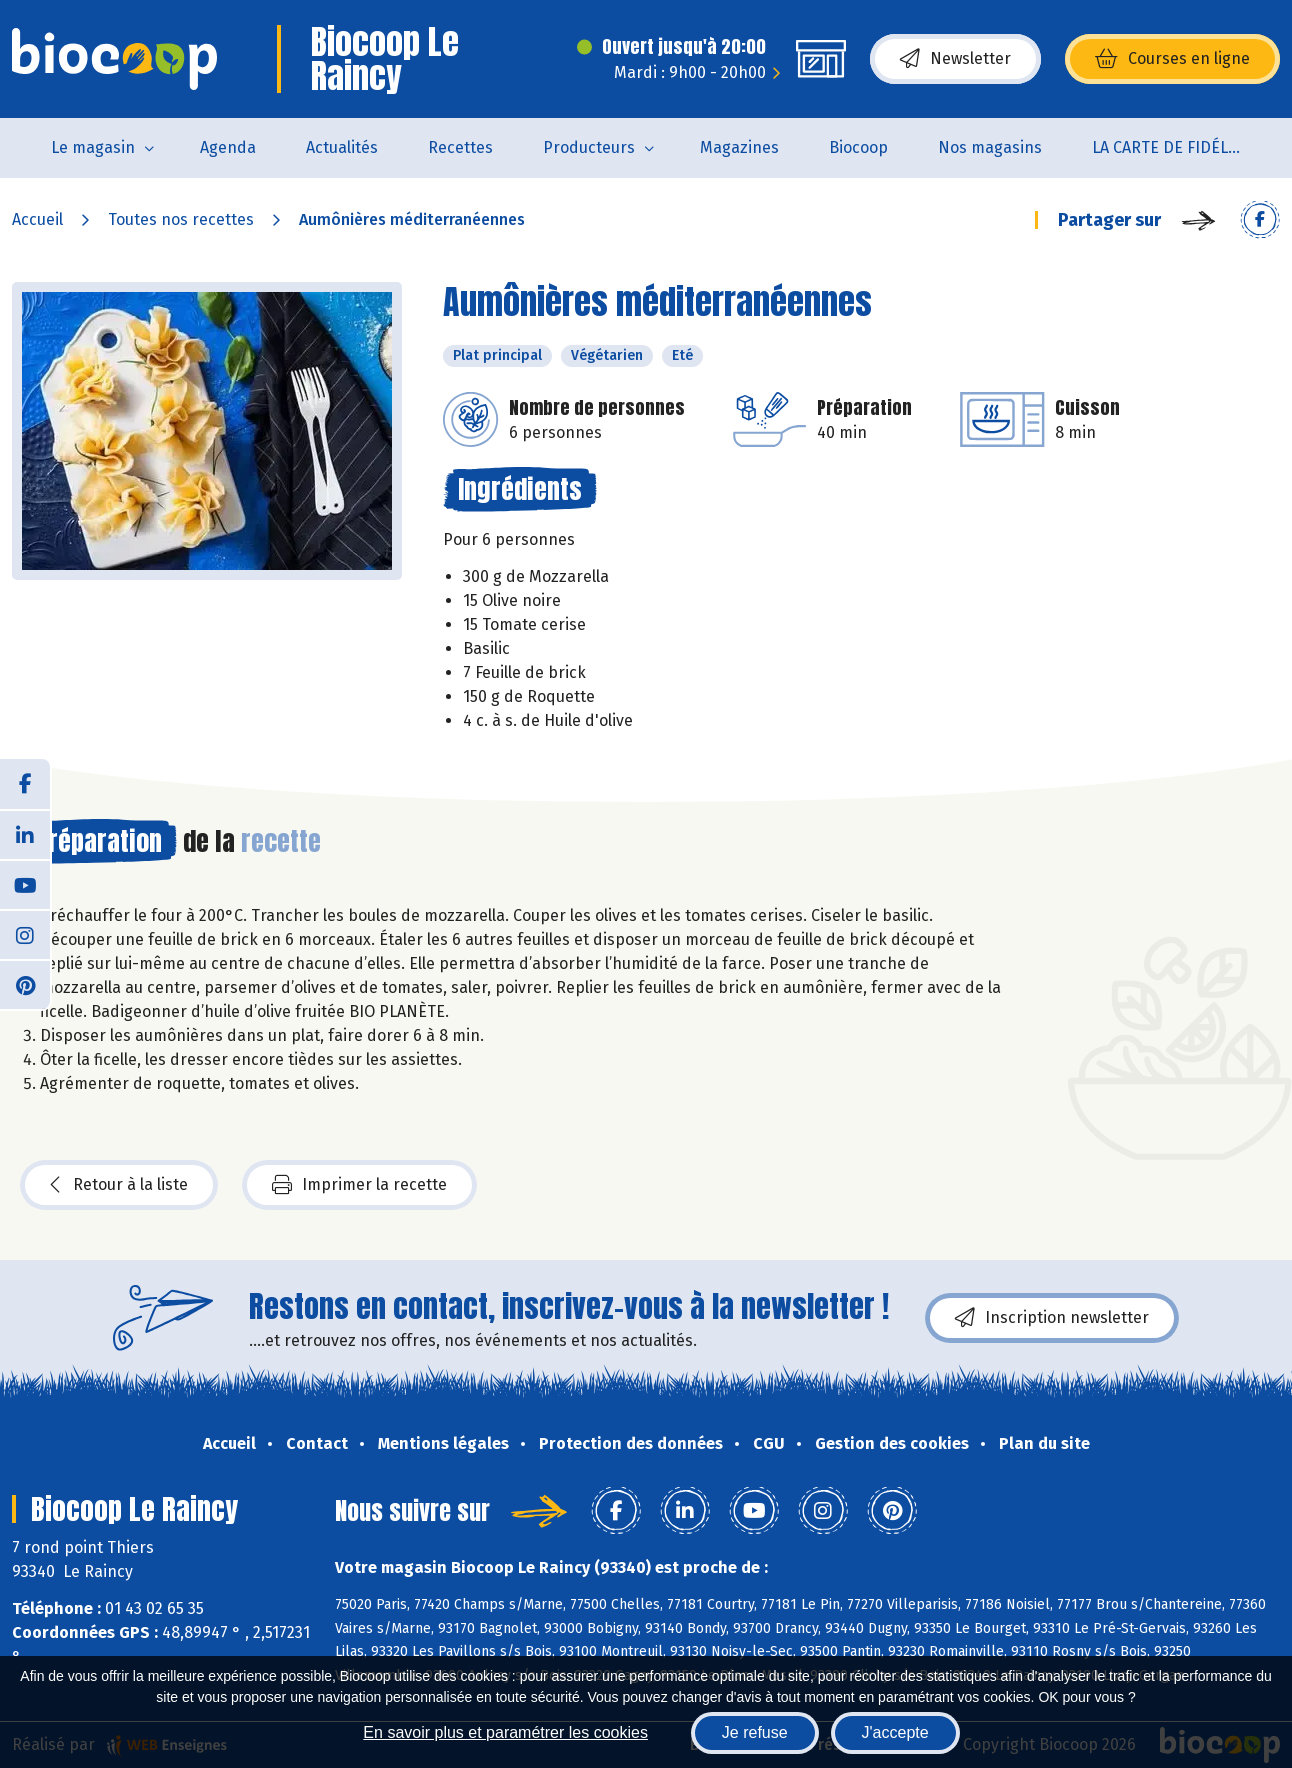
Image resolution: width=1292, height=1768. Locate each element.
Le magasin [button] (93, 147)
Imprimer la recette (359, 1185)
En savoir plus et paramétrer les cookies (505, 1732)
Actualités (342, 147)
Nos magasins (990, 147)
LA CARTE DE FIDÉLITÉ (1171, 147)
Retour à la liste (119, 1185)
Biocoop (858, 147)
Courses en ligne (1172, 59)
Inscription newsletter (1052, 1318)
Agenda (228, 147)
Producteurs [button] (589, 147)
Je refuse (755, 1732)
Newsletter (955, 59)
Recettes (460, 147)
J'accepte (895, 1732)
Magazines (739, 147)
